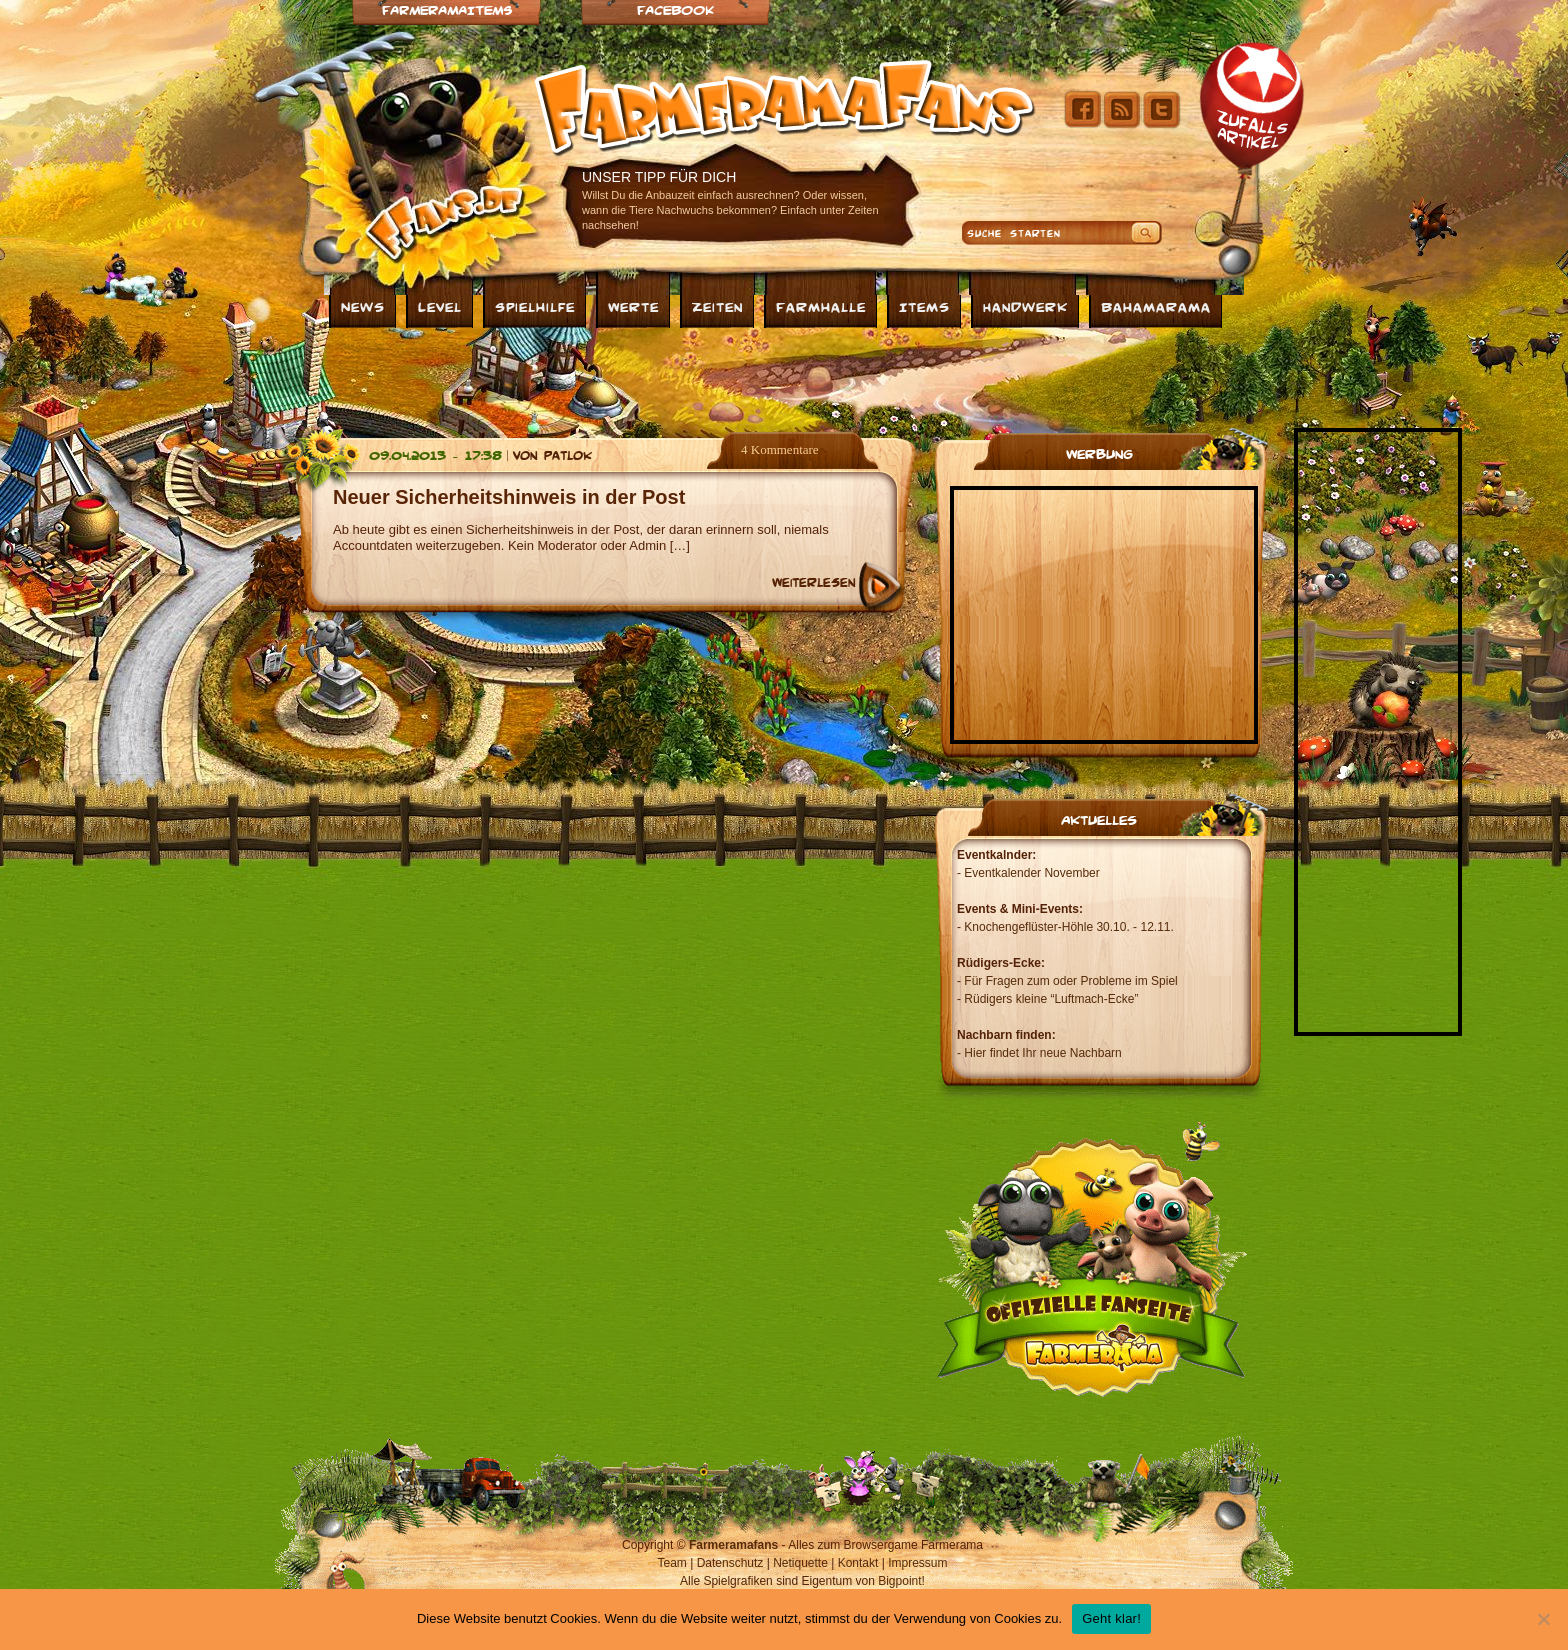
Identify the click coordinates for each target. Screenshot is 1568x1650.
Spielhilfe (535, 306)
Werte (633, 306)
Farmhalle (821, 306)
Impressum (917, 1563)
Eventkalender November (1031, 873)
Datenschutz (730, 1563)
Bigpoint (899, 1581)
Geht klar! (1111, 1618)
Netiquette (800, 1563)
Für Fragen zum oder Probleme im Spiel (1070, 981)
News (363, 306)
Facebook (675, 9)
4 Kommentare (780, 449)
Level (440, 306)
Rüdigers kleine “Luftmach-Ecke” (1051, 999)
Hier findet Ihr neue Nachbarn (1042, 1053)
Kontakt (858, 1563)
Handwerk (1025, 306)
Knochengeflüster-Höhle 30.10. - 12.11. (1068, 927)
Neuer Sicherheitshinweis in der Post (509, 497)
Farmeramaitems (447, 9)
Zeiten (717, 306)
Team (672, 1563)
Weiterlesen (813, 582)
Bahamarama (1156, 306)
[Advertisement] (784, 378)
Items (924, 306)
